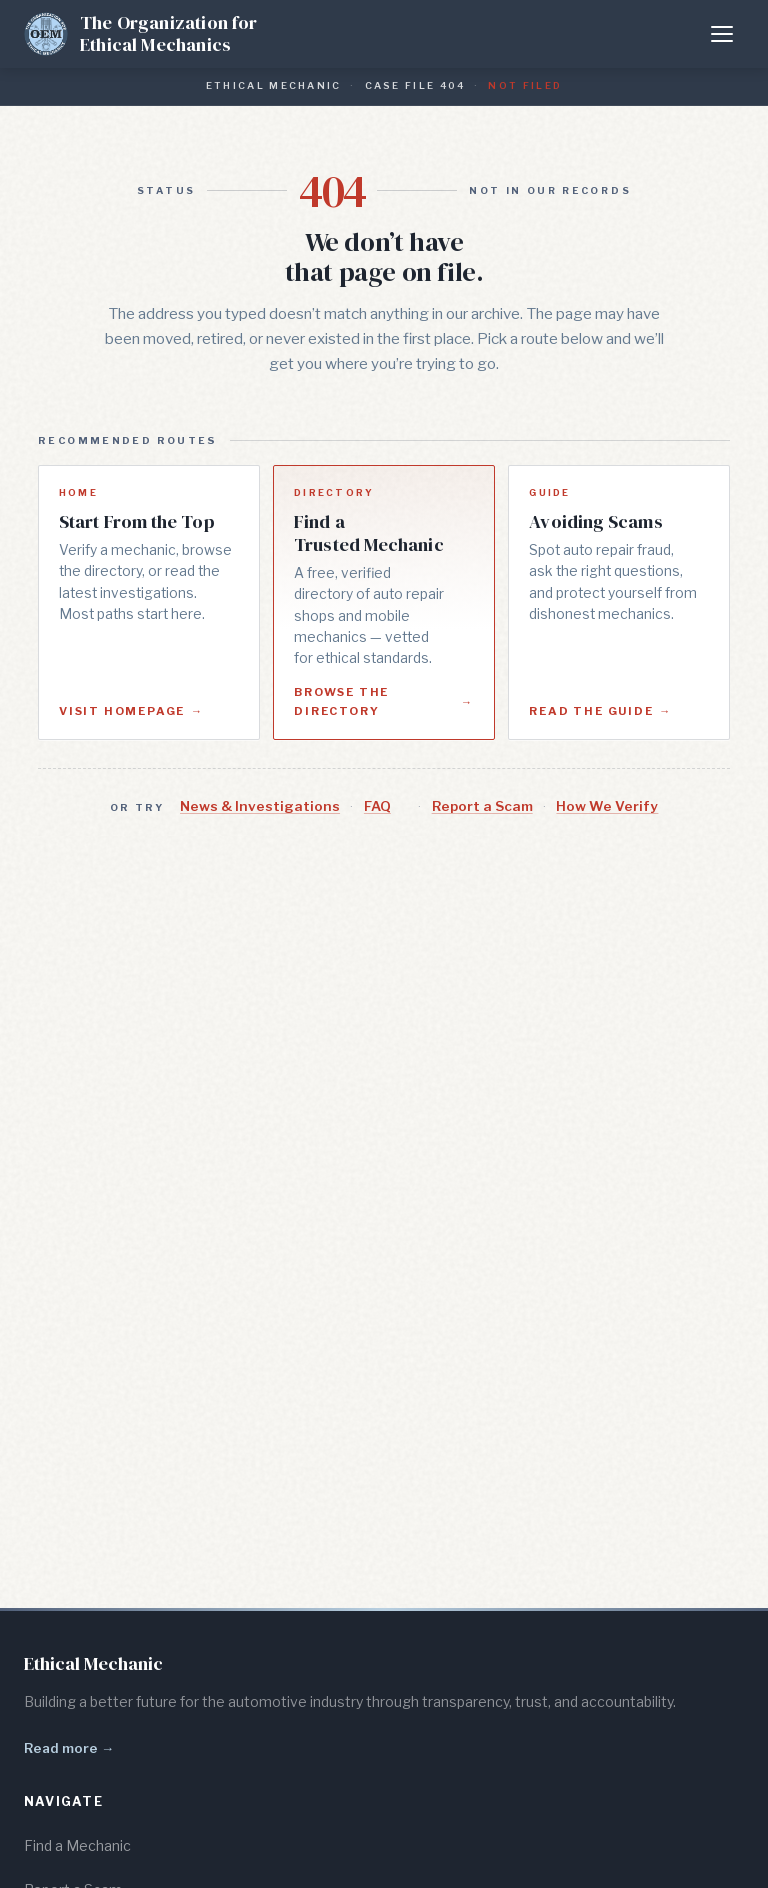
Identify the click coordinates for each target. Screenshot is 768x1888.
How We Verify (607, 806)
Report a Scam (482, 806)
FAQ (377, 806)
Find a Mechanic (77, 1845)
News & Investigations (260, 806)
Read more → (69, 1748)
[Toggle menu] (722, 34)
